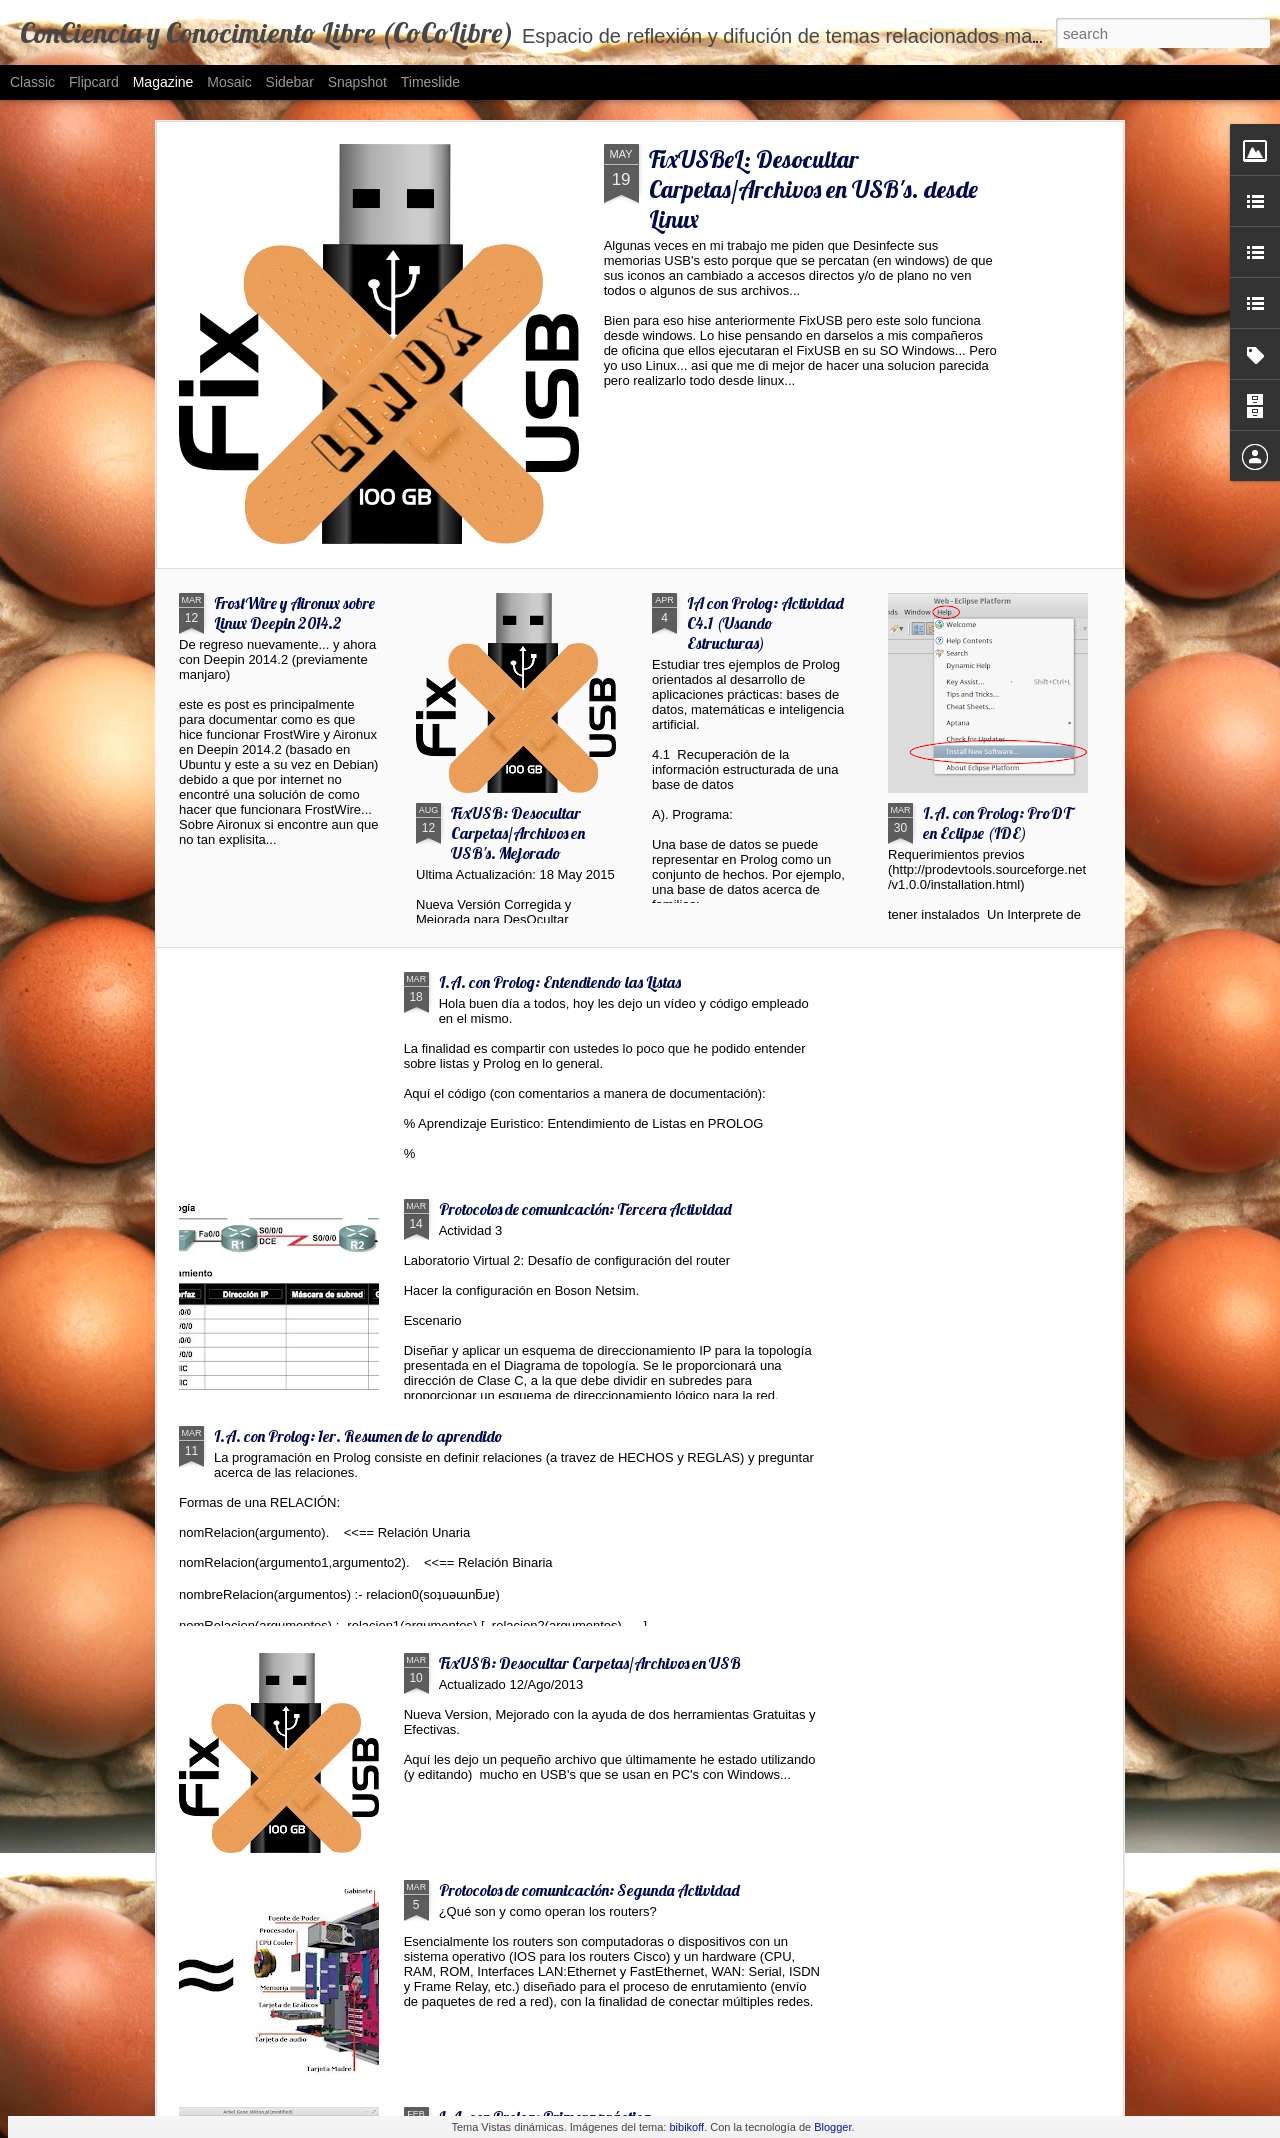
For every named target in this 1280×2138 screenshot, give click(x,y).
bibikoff (686, 2127)
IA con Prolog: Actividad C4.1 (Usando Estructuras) (765, 623)
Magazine (163, 82)
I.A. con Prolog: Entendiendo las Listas (560, 982)
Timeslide (430, 82)
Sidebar (290, 82)
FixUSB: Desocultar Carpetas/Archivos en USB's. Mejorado (518, 833)
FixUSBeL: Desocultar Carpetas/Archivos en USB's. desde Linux (813, 189)
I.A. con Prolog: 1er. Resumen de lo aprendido (358, 1436)
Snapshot (357, 82)
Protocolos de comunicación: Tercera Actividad (585, 1209)
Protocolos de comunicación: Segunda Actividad (589, 1890)
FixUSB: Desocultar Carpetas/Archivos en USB (590, 1663)
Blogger (832, 2127)
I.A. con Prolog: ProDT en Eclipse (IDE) (997, 823)
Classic (32, 82)
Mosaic (229, 82)
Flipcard (94, 82)
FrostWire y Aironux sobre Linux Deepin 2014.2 (294, 613)
